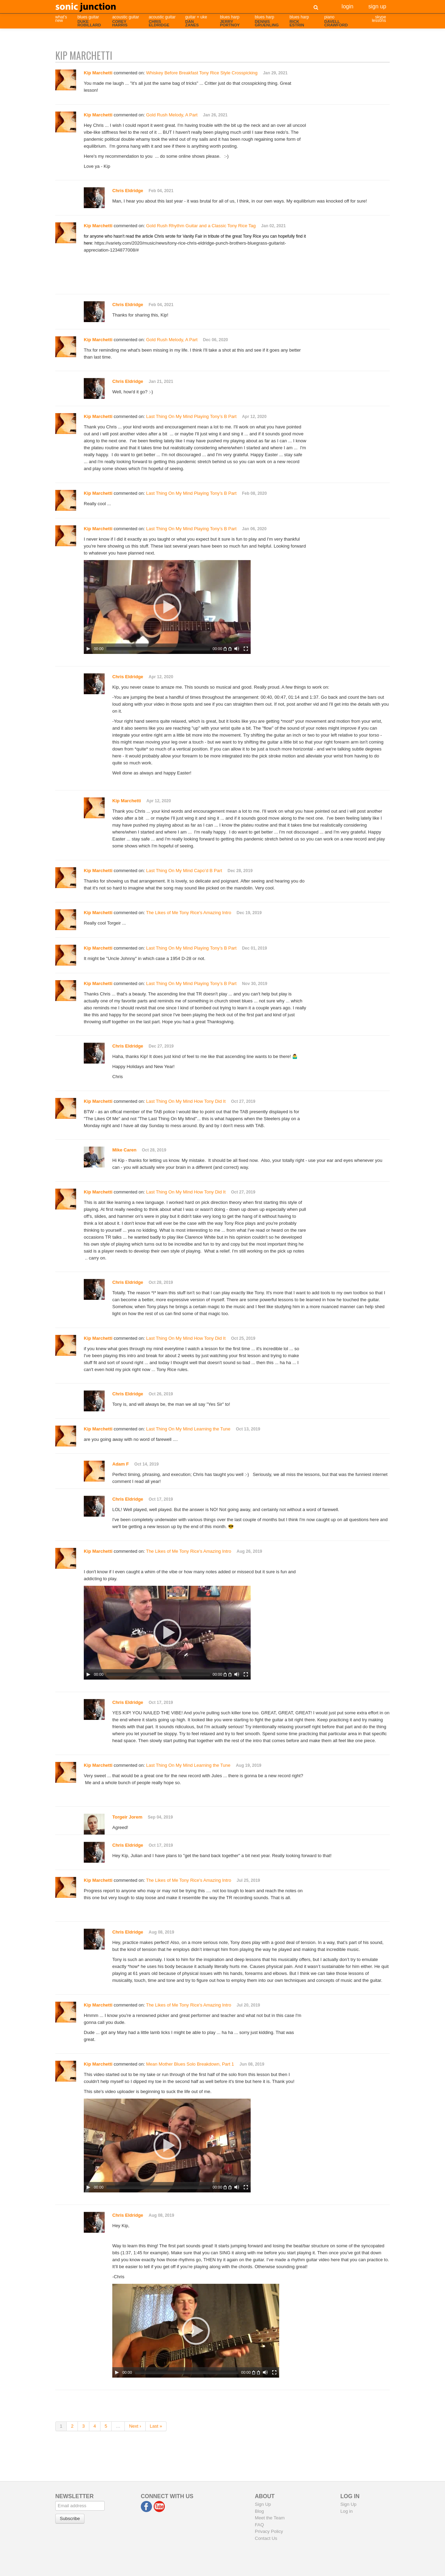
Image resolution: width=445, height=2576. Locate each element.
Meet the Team (270, 2517)
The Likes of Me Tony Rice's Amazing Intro (188, 912)
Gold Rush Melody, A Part (171, 114)
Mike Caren (124, 1149)
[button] (167, 607)
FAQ (259, 2524)
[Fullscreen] (246, 648)
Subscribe (70, 2518)
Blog (259, 2511)
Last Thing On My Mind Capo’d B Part (184, 870)
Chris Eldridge (127, 190)
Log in (346, 2511)
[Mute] (237, 648)
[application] (167, 607)
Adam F (120, 1464)
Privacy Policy (269, 2531)
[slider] (158, 648)
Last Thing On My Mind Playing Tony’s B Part (191, 416)
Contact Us (266, 2538)
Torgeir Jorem (127, 1817)
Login (348, 5)
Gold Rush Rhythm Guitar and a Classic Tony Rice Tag (201, 225)
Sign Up (377, 5)
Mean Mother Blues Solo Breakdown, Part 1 (190, 2064)
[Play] (88, 648)
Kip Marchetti (126, 800)
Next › (135, 2426)
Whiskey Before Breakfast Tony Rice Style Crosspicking (202, 72)
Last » (156, 2426)
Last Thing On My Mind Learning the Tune (188, 1428)
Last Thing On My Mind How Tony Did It (186, 1101)
